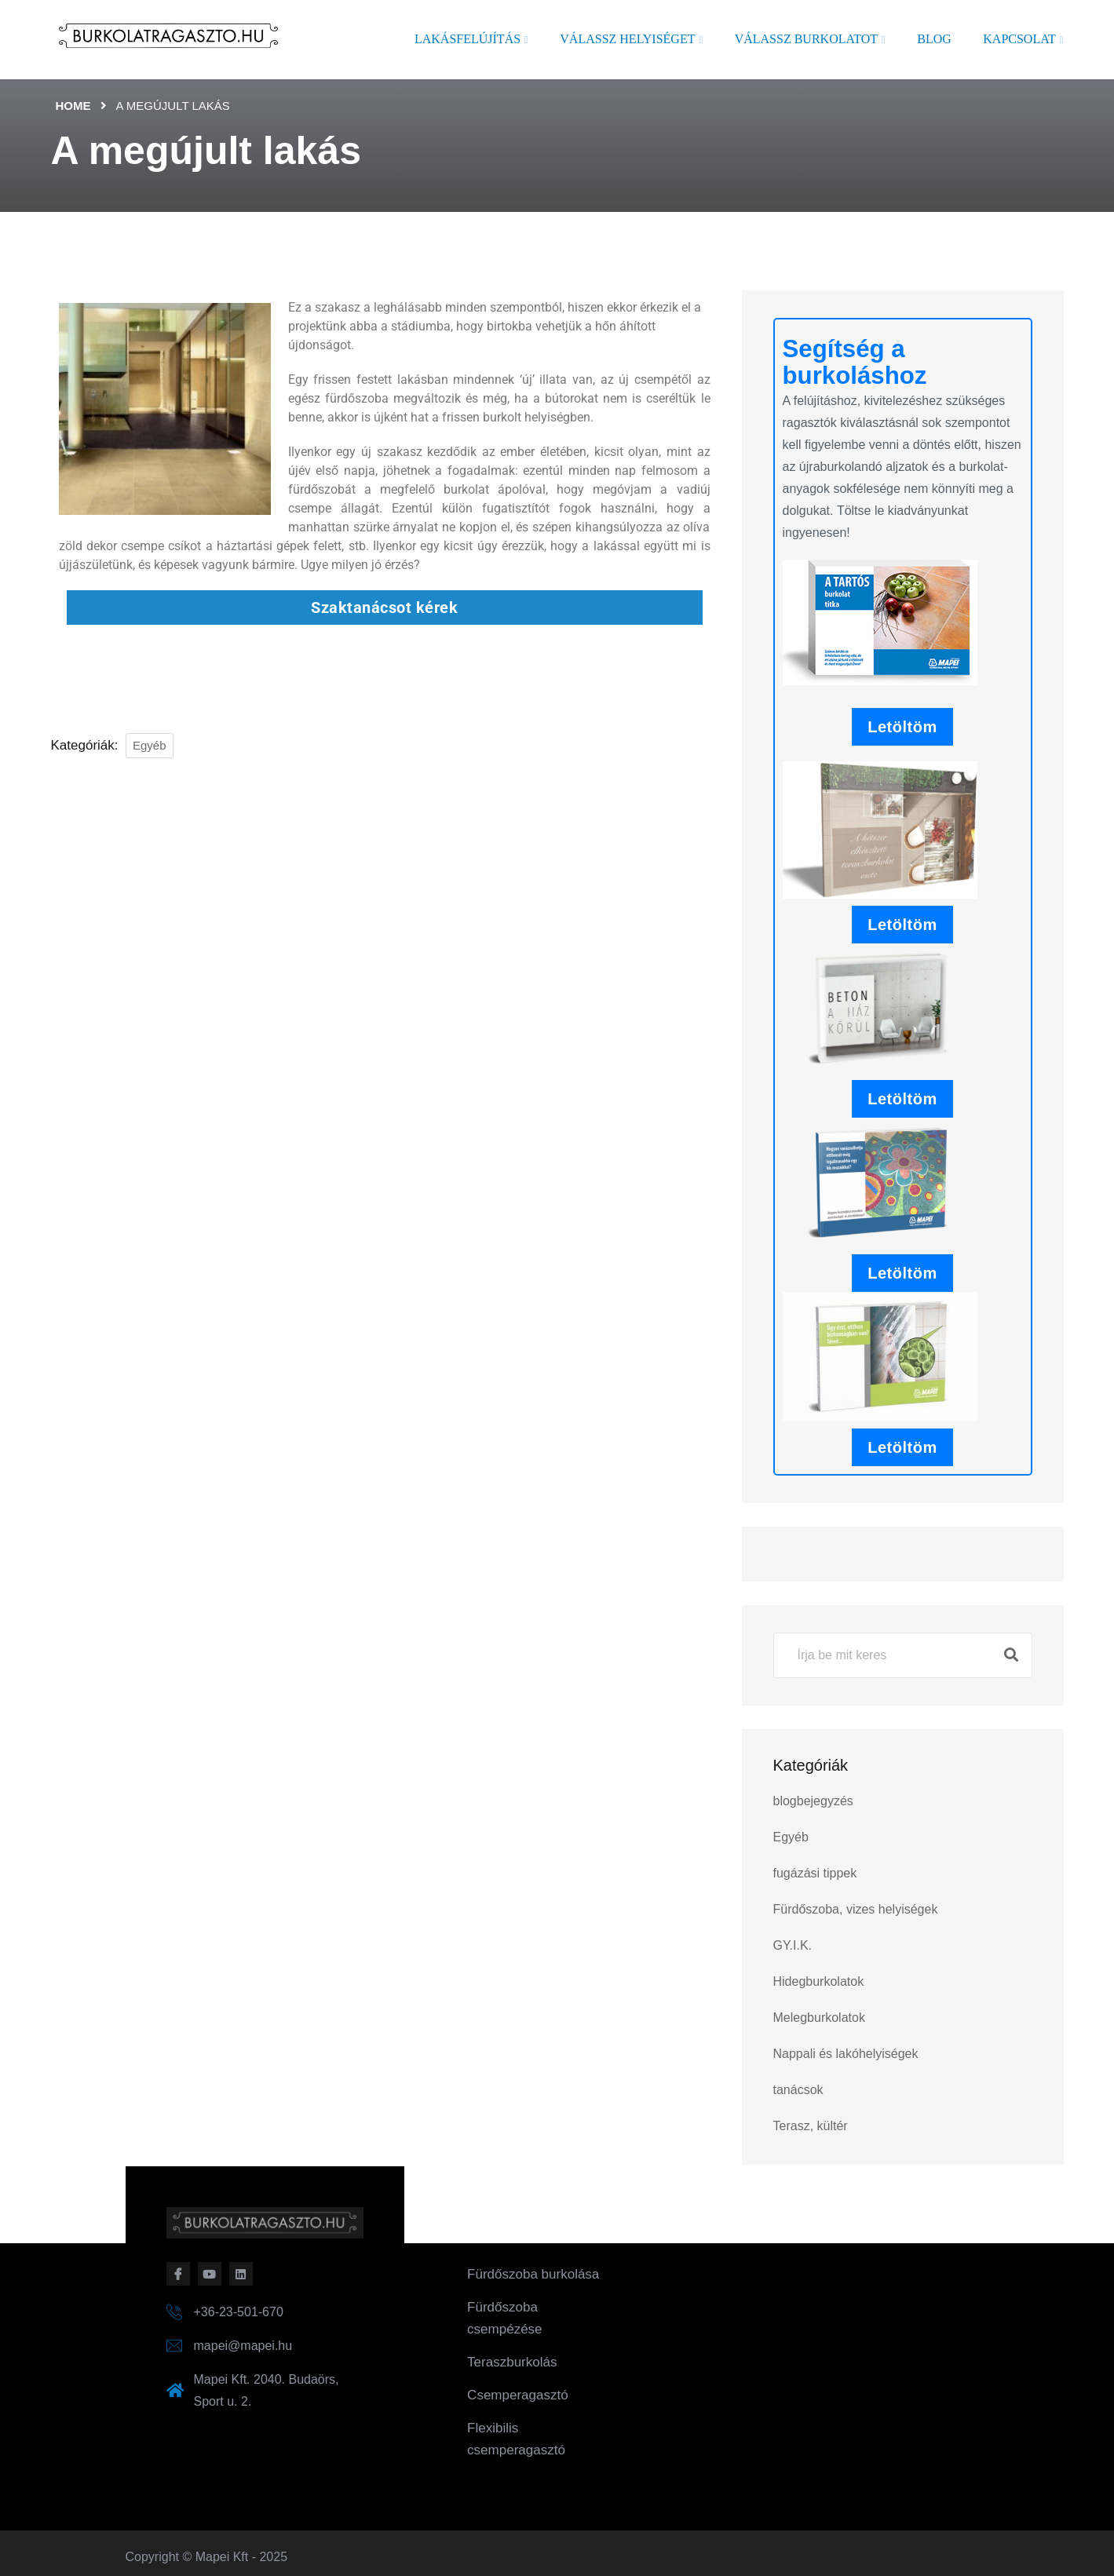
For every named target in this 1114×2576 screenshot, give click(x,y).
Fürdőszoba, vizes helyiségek (855, 1909)
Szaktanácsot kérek (384, 607)
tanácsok (798, 2089)
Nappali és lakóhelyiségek (846, 2053)
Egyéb (149, 745)
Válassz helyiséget (627, 39)
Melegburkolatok (819, 2017)
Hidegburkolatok (818, 1981)
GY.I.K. (793, 1945)
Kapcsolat (1019, 39)
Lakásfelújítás (467, 39)
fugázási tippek (815, 1873)
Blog (934, 39)
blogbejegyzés (813, 1801)
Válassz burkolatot (806, 39)
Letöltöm (902, 726)
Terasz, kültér (810, 2126)
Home (73, 105)
